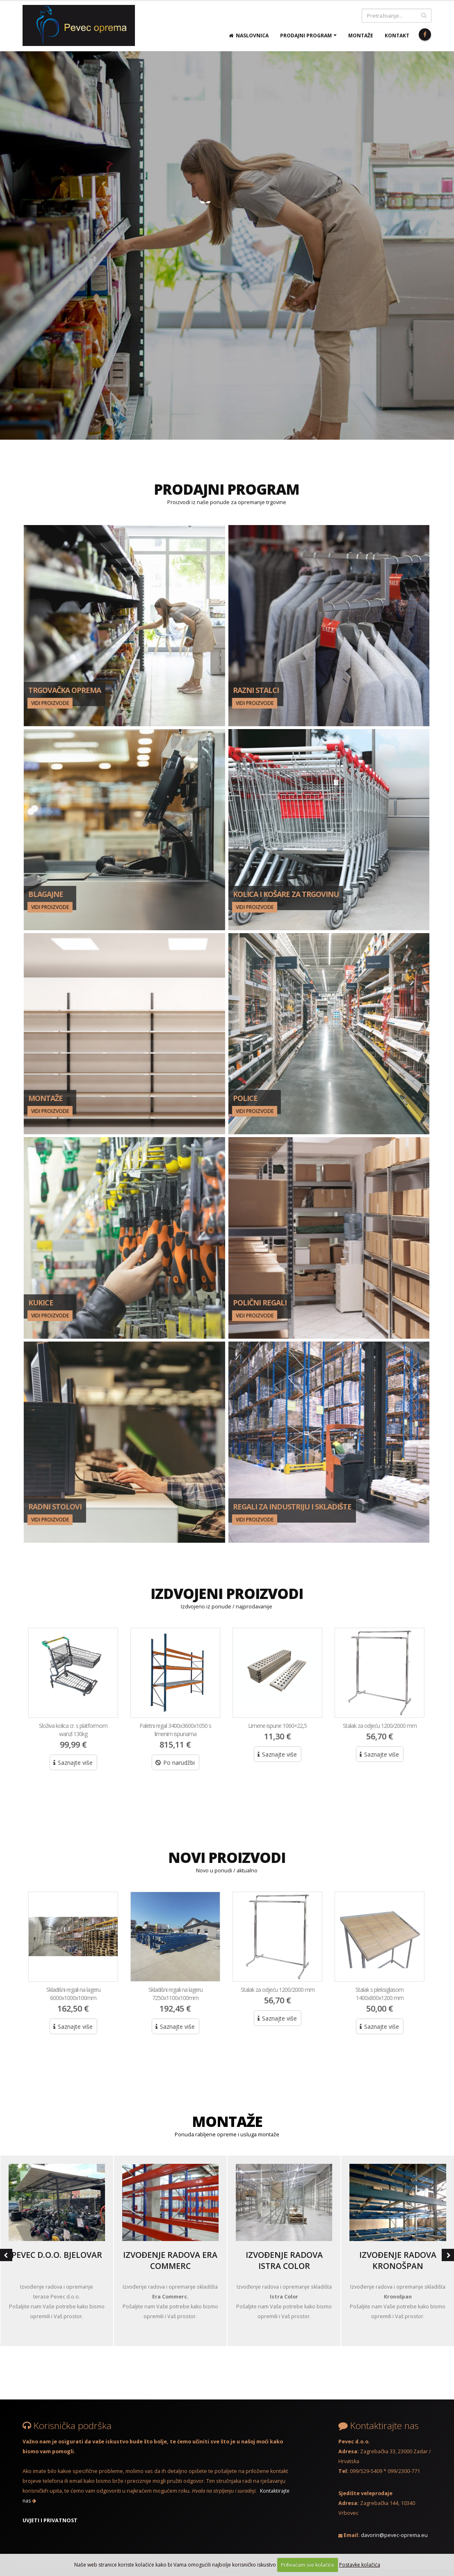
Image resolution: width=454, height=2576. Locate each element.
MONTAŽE (227, 2121)
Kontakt (397, 35)
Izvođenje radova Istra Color (284, 2260)
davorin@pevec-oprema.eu (394, 2535)
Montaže (360, 35)
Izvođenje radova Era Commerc (170, 2260)
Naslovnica (249, 35)
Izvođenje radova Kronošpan (397, 2260)
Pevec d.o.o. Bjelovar (56, 2254)
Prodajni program (306, 35)
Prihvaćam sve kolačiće (307, 2564)
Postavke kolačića (359, 2564)
